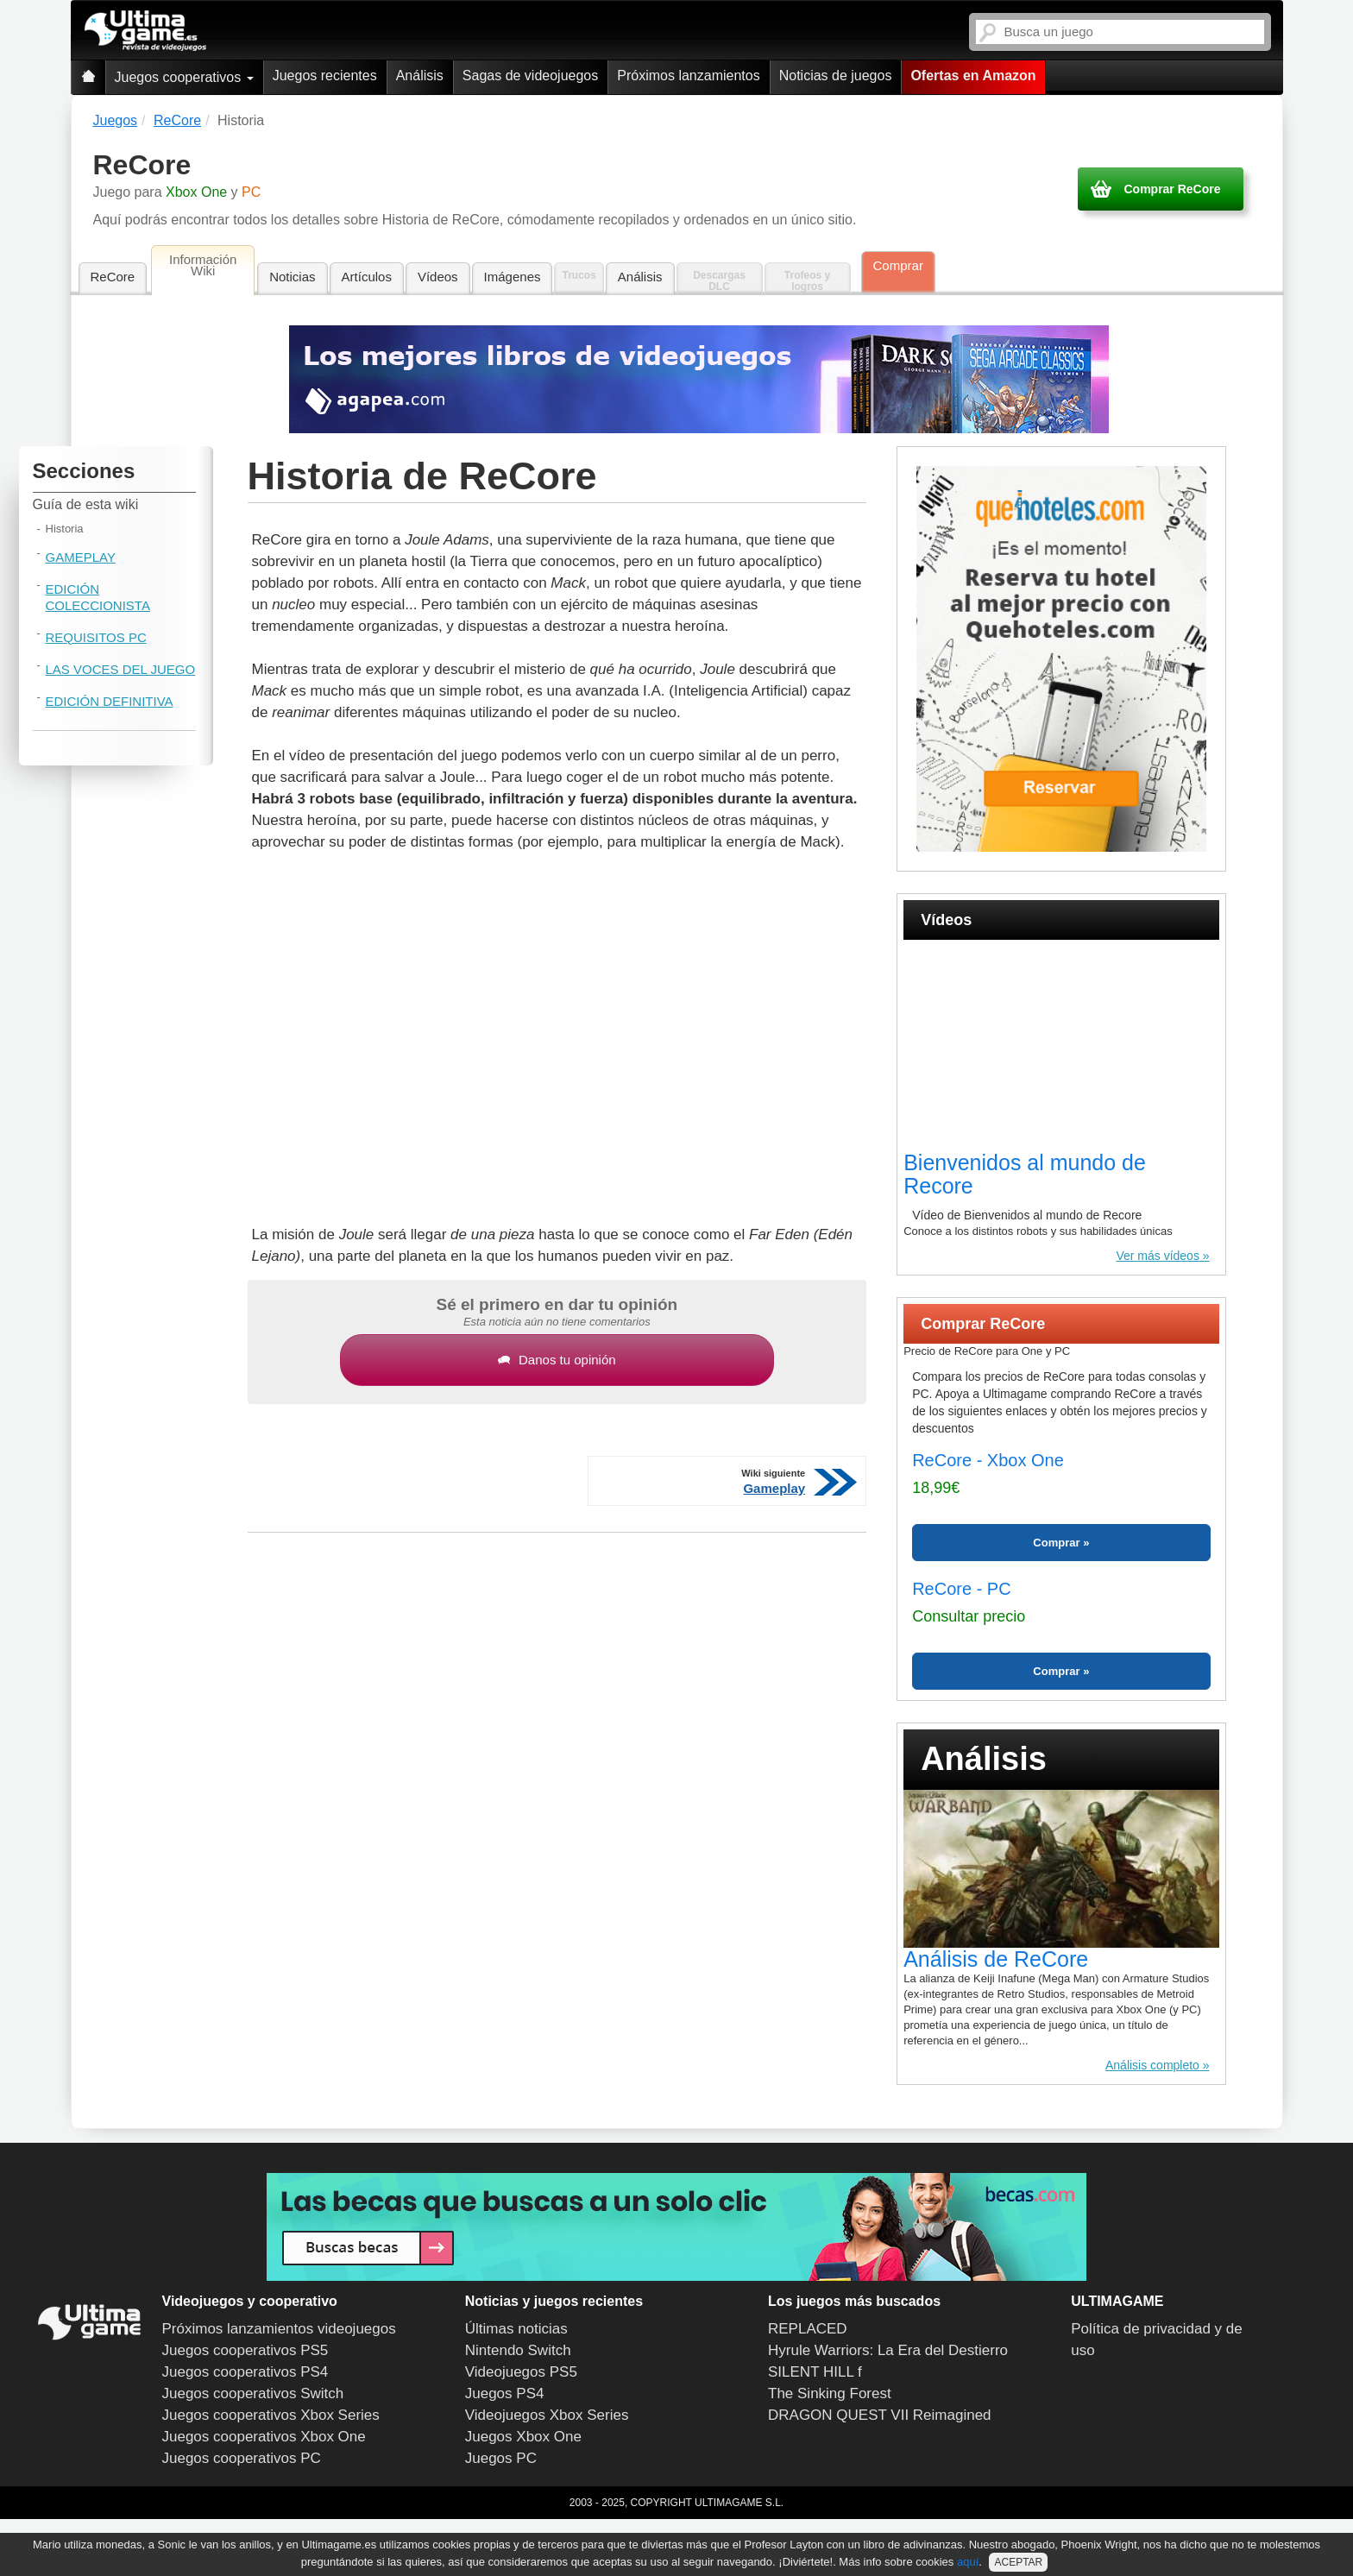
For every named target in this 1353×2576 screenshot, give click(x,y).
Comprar (898, 265)
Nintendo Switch (518, 2350)
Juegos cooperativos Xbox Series (271, 2415)
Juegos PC (501, 2458)
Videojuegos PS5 (521, 2372)
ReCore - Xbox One (988, 1460)
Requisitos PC (96, 637)
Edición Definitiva (109, 701)
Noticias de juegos (835, 75)
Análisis (420, 75)
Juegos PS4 (504, 2393)
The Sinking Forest (829, 2393)
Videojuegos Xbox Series (547, 2415)
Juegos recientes (325, 75)
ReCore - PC (961, 1588)
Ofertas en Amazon (972, 75)
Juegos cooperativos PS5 (245, 2350)
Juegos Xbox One (523, 2436)
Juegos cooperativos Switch (253, 2393)
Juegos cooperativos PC (241, 2458)
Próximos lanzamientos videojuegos (279, 2329)
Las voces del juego (121, 669)
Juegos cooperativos (184, 77)
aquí (968, 2561)
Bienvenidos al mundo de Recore (1024, 1174)
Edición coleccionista (98, 597)
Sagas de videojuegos (530, 75)
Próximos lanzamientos (688, 75)
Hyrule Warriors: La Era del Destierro (888, 2350)
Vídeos (438, 276)
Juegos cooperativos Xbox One (264, 2436)
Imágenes (512, 276)
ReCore (113, 276)
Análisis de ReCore (995, 1959)
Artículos (367, 276)
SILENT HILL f (815, 2372)
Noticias (292, 276)
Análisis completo (1152, 2065)
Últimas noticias (516, 2329)
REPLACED (807, 2329)
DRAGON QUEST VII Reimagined (879, 2415)
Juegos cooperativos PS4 (245, 2372)
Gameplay (81, 557)
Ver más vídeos (1157, 1256)
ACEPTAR (1018, 2562)
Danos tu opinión (557, 1359)
